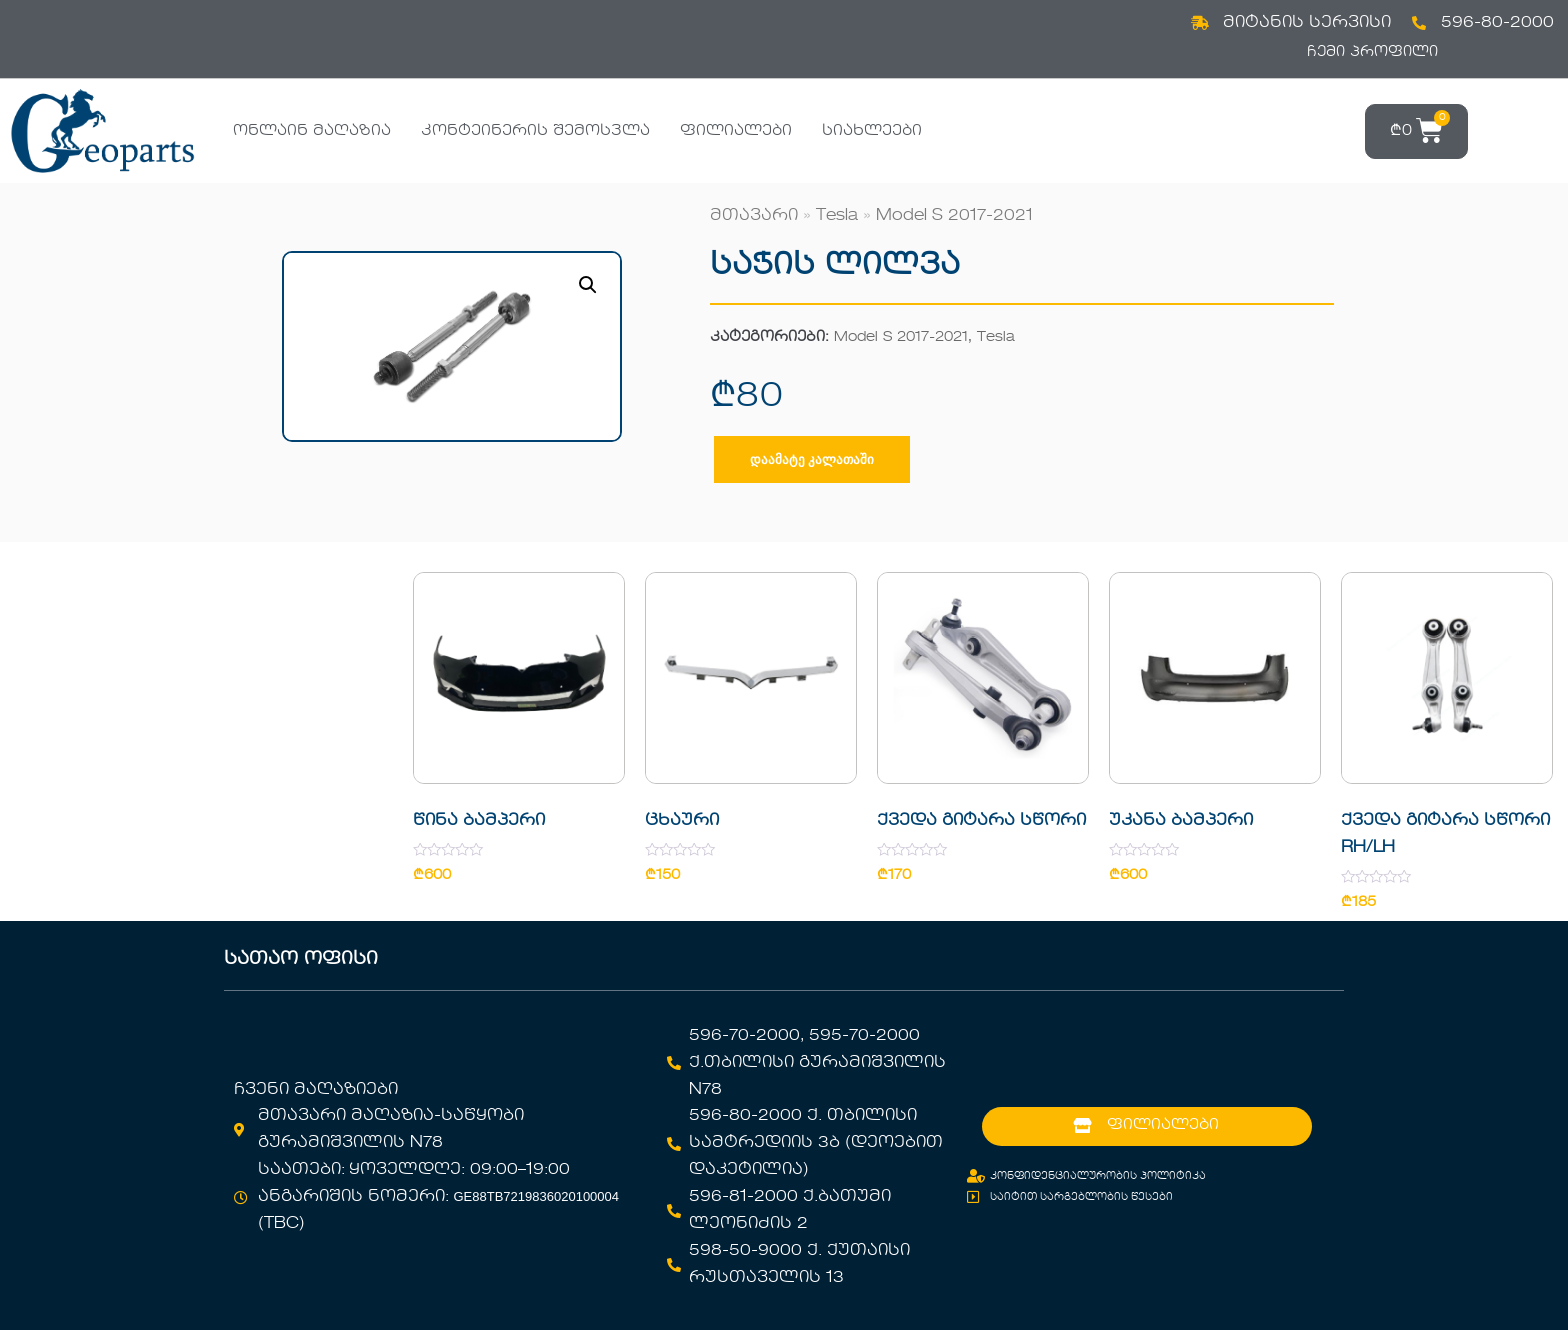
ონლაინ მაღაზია (312, 131)
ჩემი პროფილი (1372, 52)
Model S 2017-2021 (954, 216)
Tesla (837, 216)
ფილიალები (736, 131)
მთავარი (754, 216)
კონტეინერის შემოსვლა (535, 131)
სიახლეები (872, 131)
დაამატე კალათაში (812, 459)
